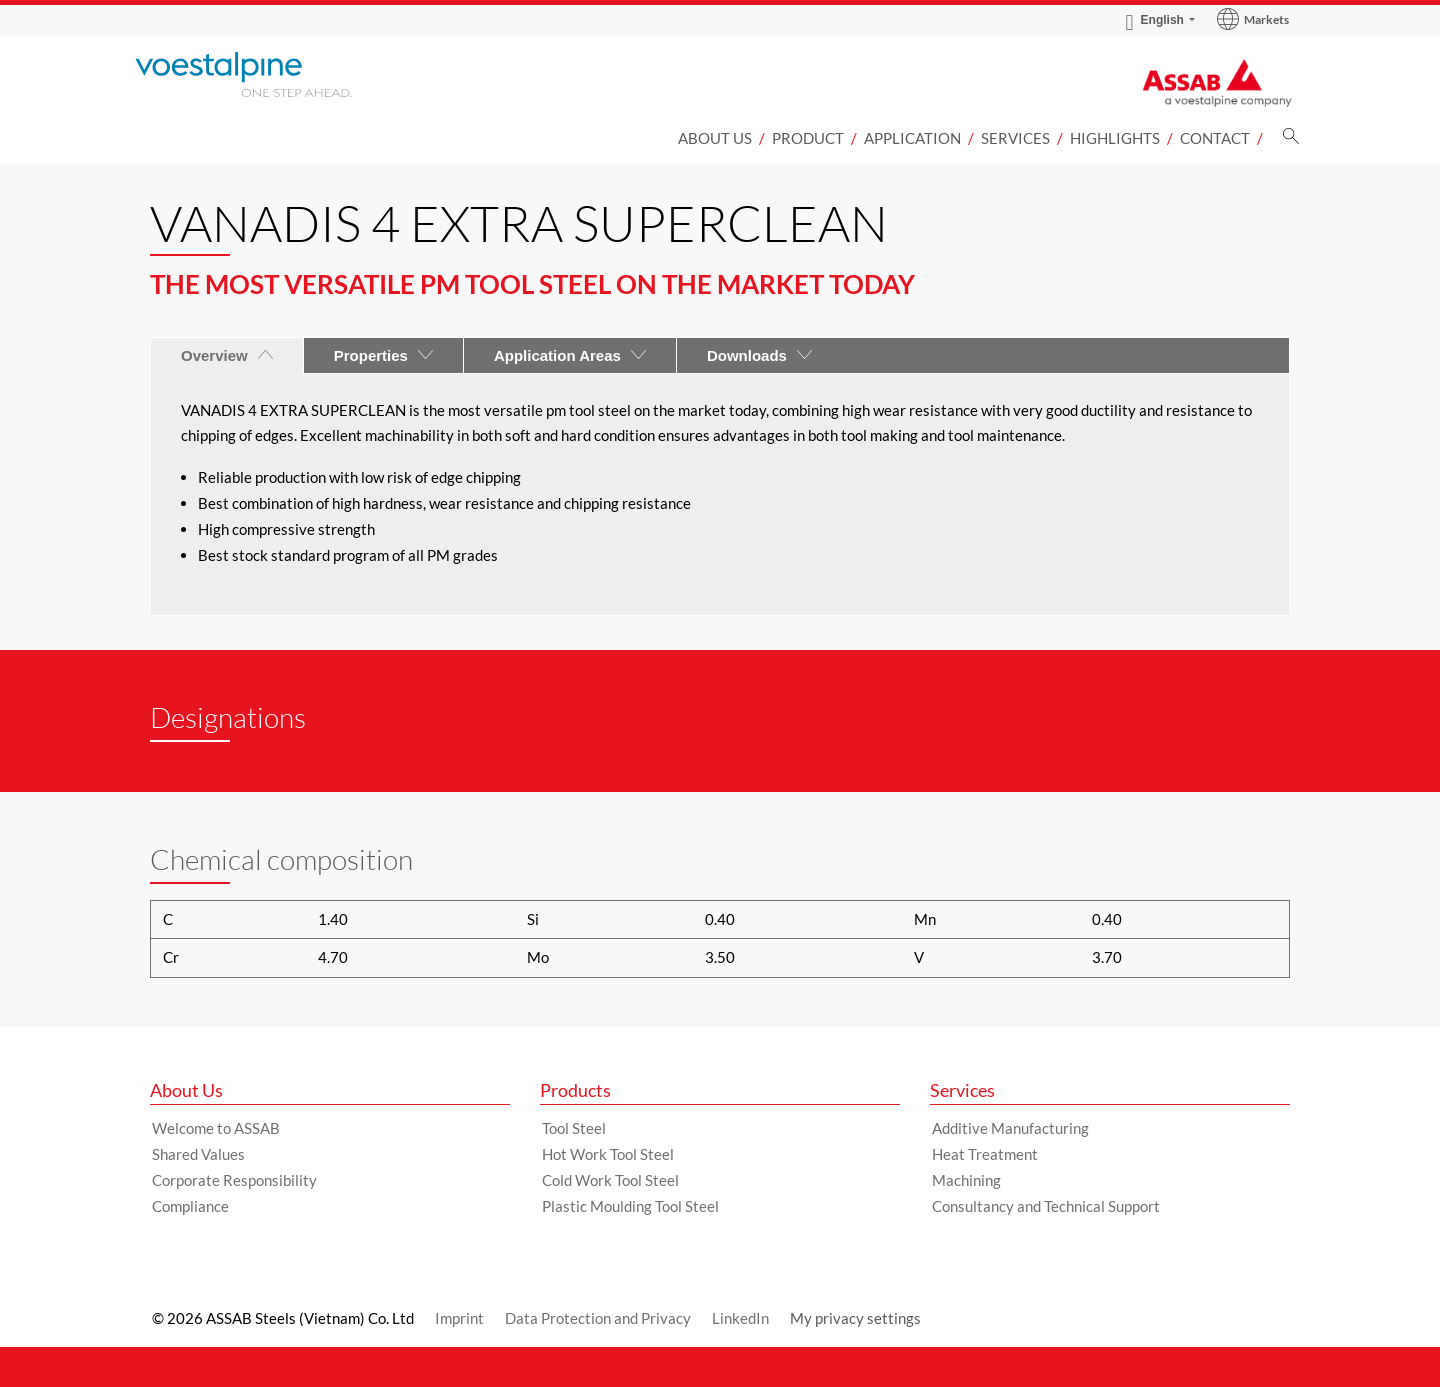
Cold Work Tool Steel (610, 1180)
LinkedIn (740, 1318)
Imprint (459, 1318)
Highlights (1115, 138)
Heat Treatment (985, 1154)
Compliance (190, 1206)
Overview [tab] (227, 356)
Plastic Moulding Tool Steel (630, 1206)
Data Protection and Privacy (598, 1318)
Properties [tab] (383, 356)
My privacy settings (855, 1318)
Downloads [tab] (759, 356)
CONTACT (1215, 138)
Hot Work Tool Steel (608, 1154)
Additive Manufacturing (1010, 1128)
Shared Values (198, 1154)
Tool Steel (574, 1128)
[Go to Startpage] (270, 74)
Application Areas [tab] (570, 356)
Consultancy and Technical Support (1046, 1206)
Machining (966, 1180)
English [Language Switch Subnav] (1155, 20)
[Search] (1291, 141)
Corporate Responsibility (234, 1180)
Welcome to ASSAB (216, 1128)
